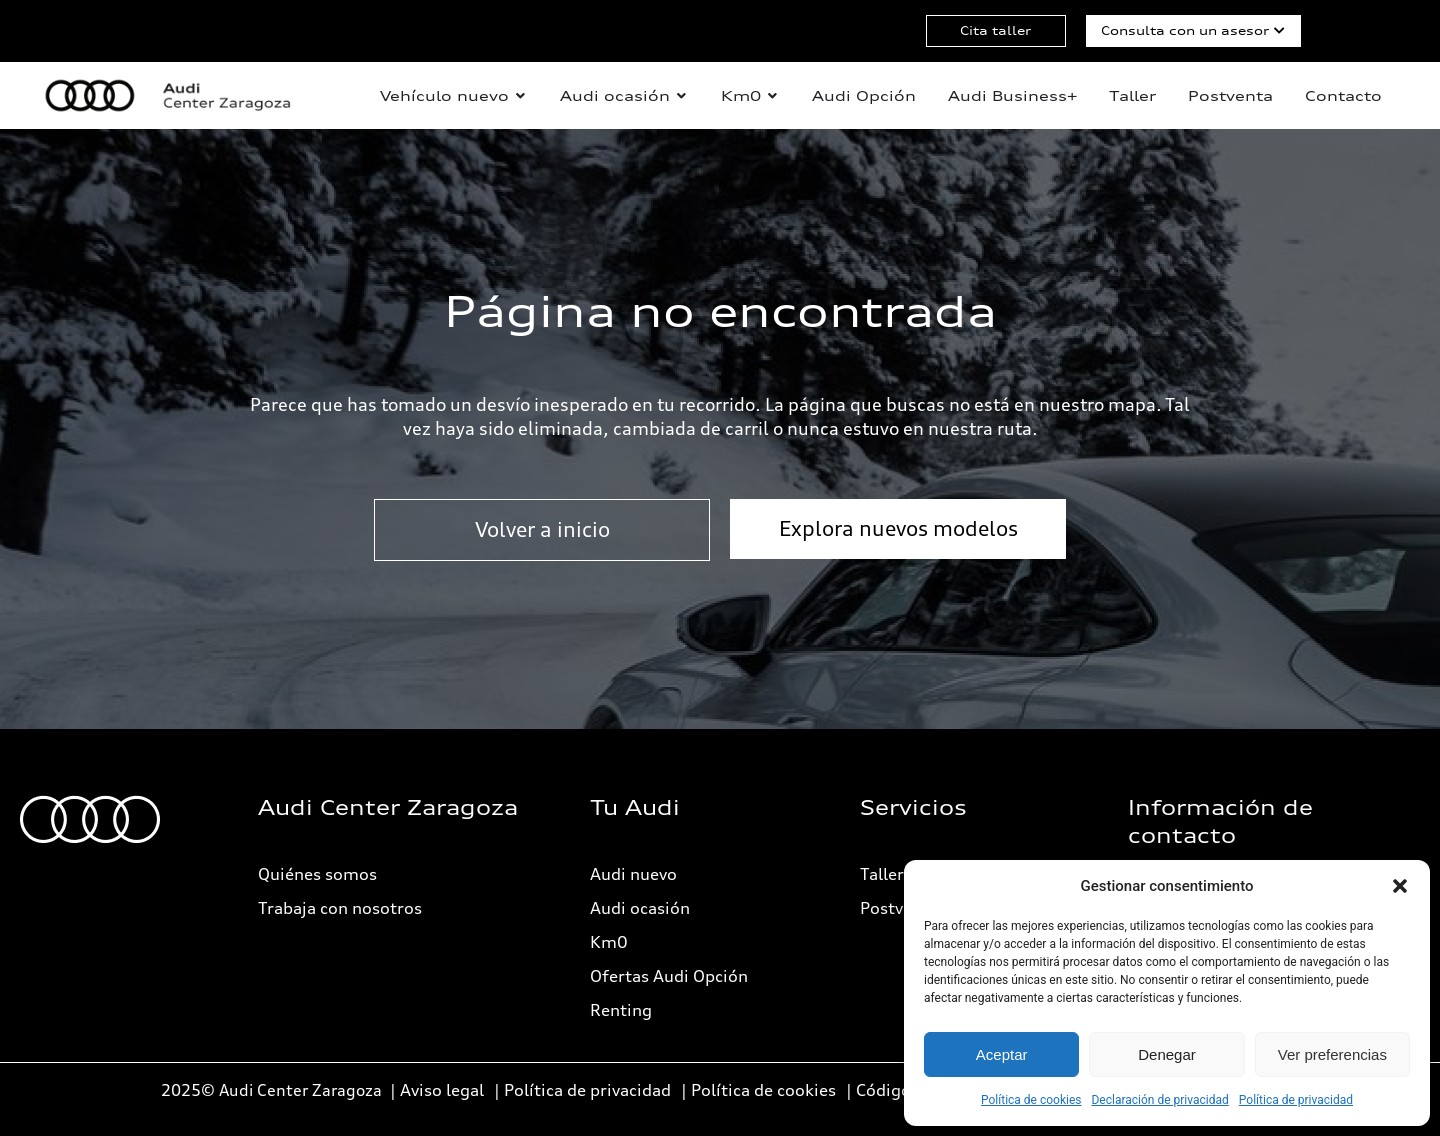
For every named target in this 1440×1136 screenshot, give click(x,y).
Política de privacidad (1296, 1100)
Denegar (1167, 1054)
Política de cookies (1031, 1100)
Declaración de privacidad (1159, 1100)
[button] (1400, 886)
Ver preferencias (1332, 1054)
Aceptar (1002, 1054)
